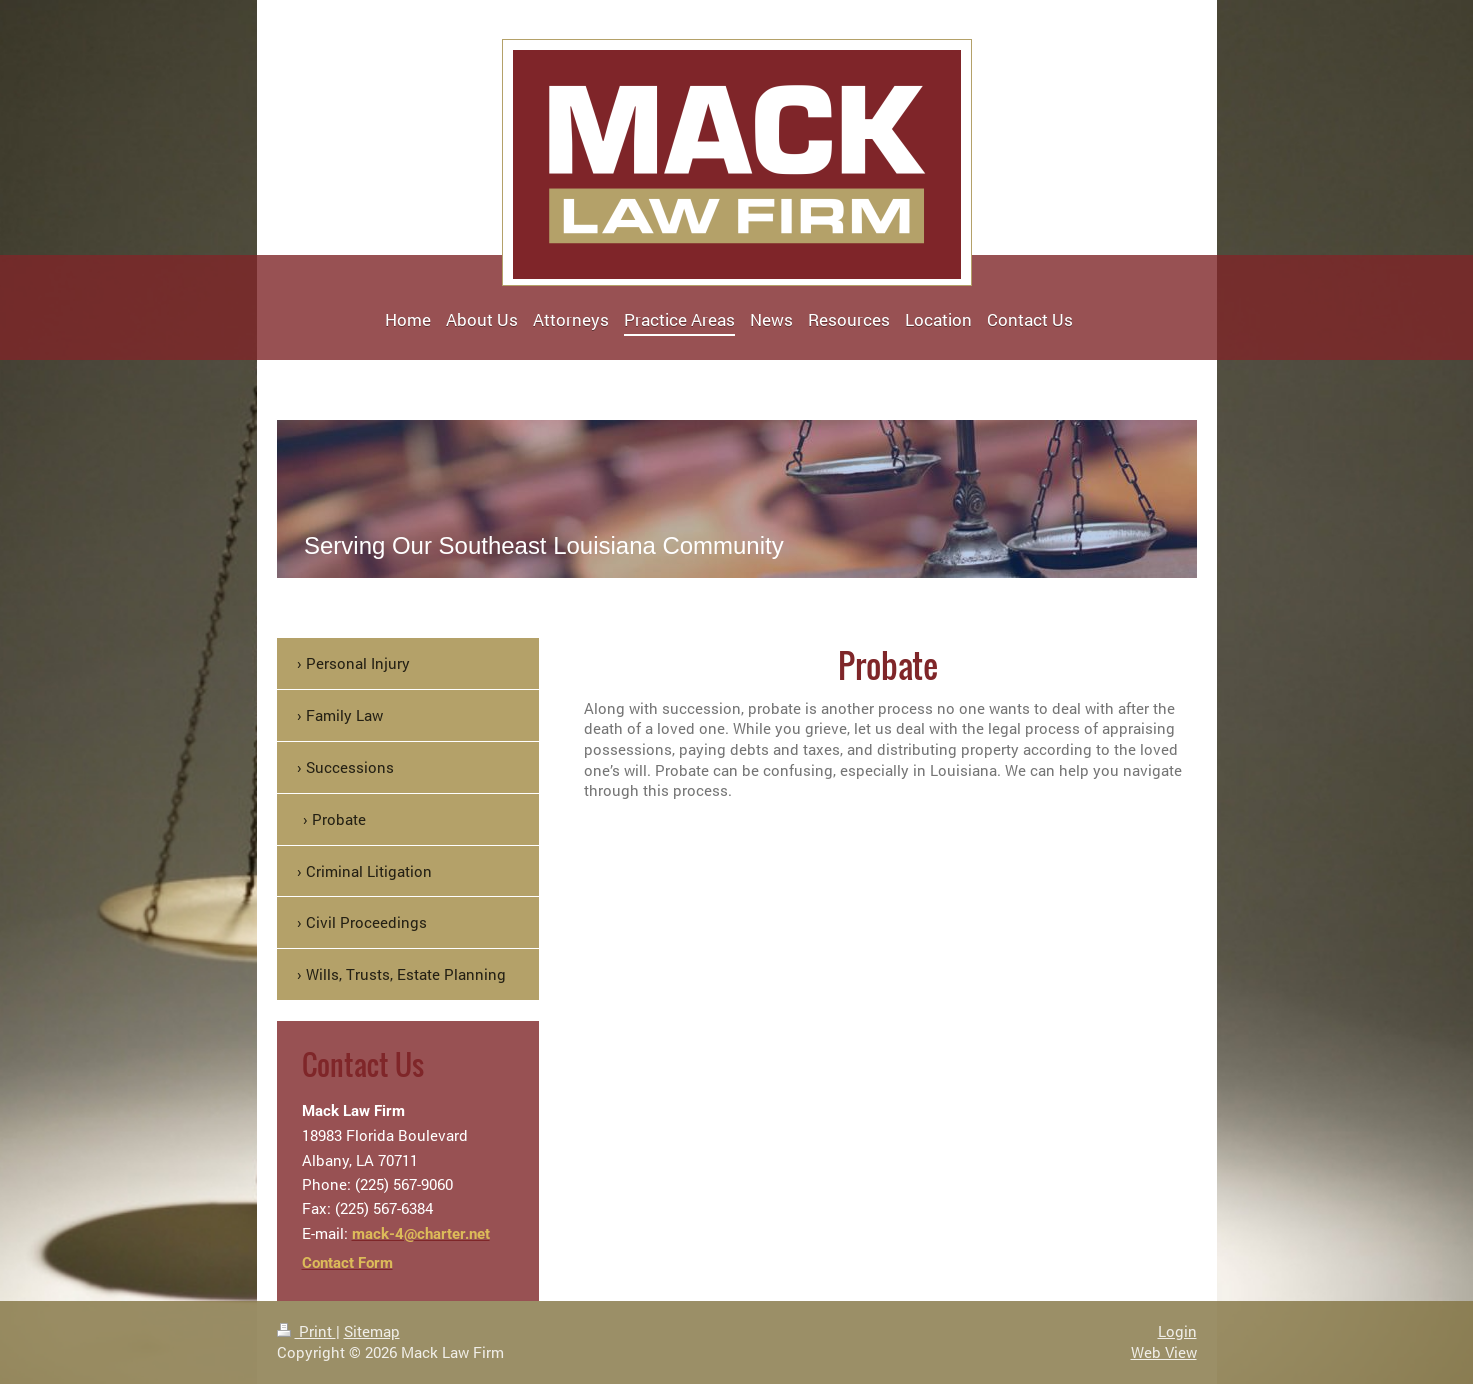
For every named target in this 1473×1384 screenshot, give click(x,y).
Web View (1164, 1352)
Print (306, 1331)
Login (1177, 1331)
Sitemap (372, 1331)
